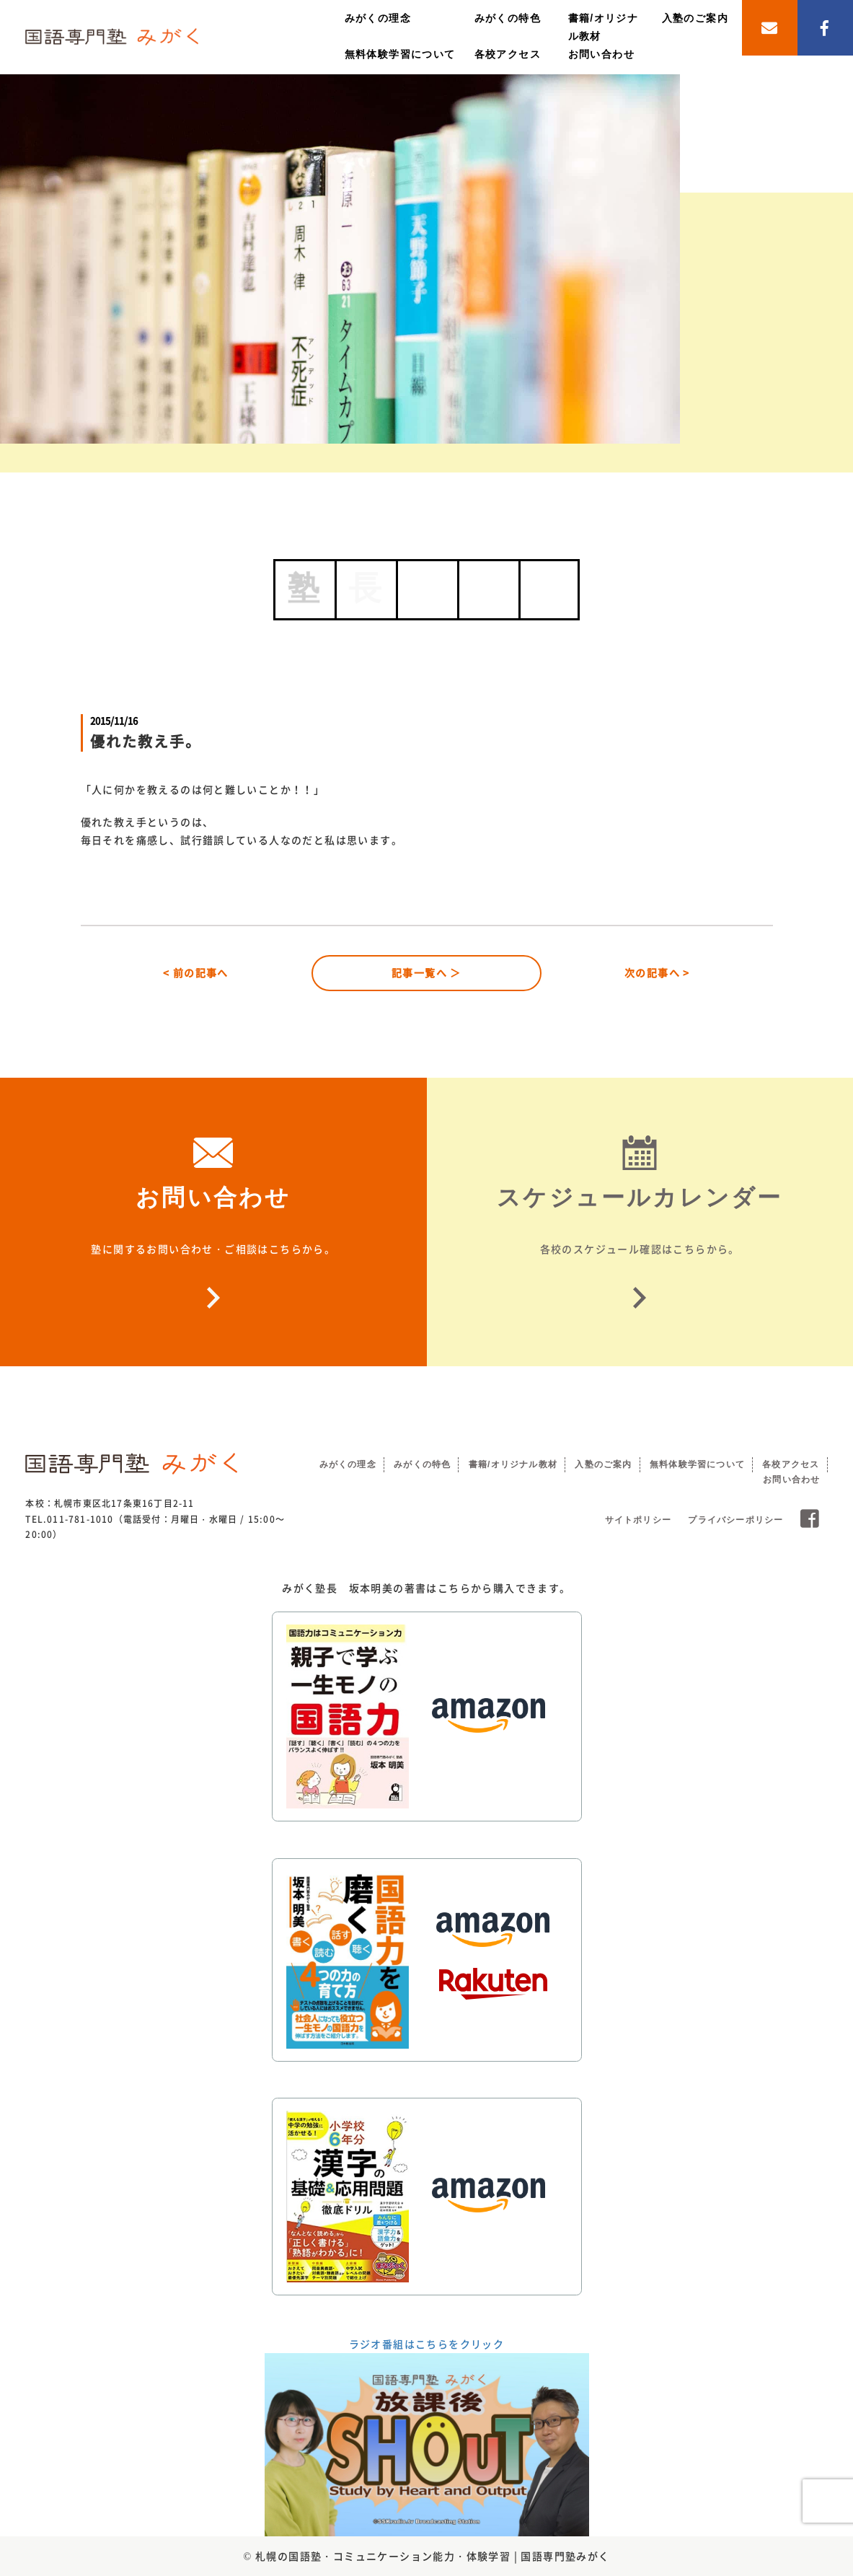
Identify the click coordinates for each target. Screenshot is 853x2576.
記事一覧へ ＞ (426, 972)
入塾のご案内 (695, 18)
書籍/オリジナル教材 (513, 1464)
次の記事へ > (657, 972)
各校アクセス (507, 54)
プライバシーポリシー (735, 1520)
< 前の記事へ (196, 972)
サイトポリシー (638, 1520)
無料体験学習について (400, 54)
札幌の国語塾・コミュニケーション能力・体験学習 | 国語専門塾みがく (432, 2556)
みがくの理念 (378, 18)
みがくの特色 (507, 18)
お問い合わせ (601, 54)
